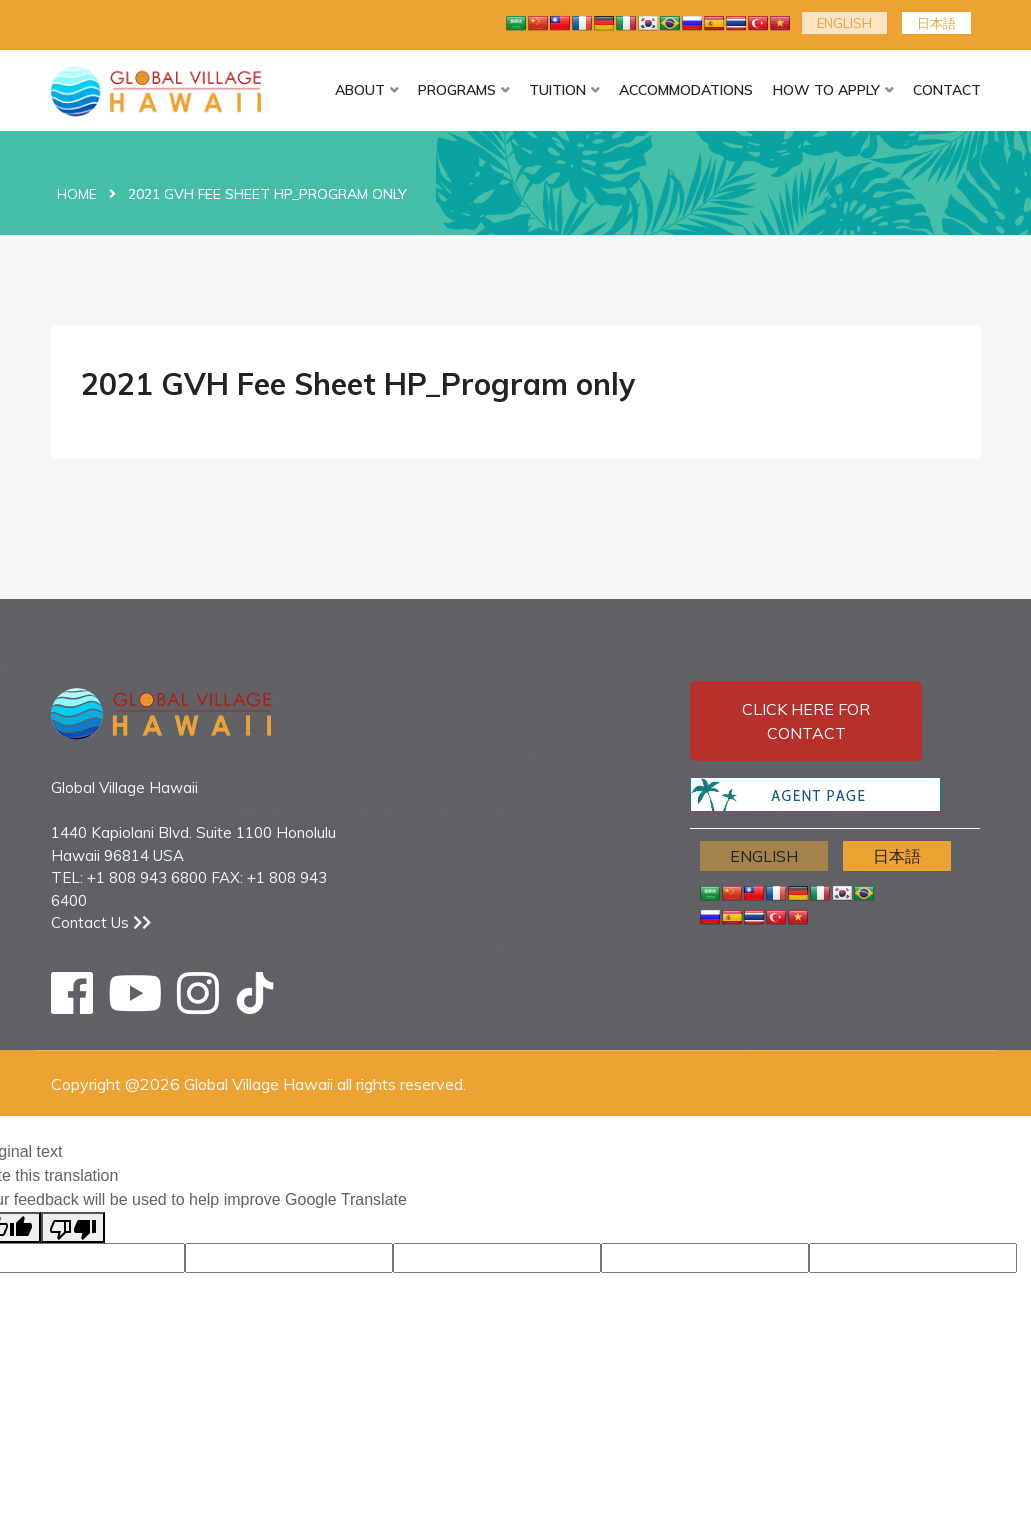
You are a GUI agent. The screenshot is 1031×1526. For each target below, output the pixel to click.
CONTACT (947, 90)
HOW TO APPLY (826, 90)
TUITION (557, 90)
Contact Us (100, 922)
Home (77, 194)
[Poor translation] (73, 1227)
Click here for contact (806, 721)
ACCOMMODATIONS (686, 90)
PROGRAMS (457, 90)
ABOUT (360, 90)
